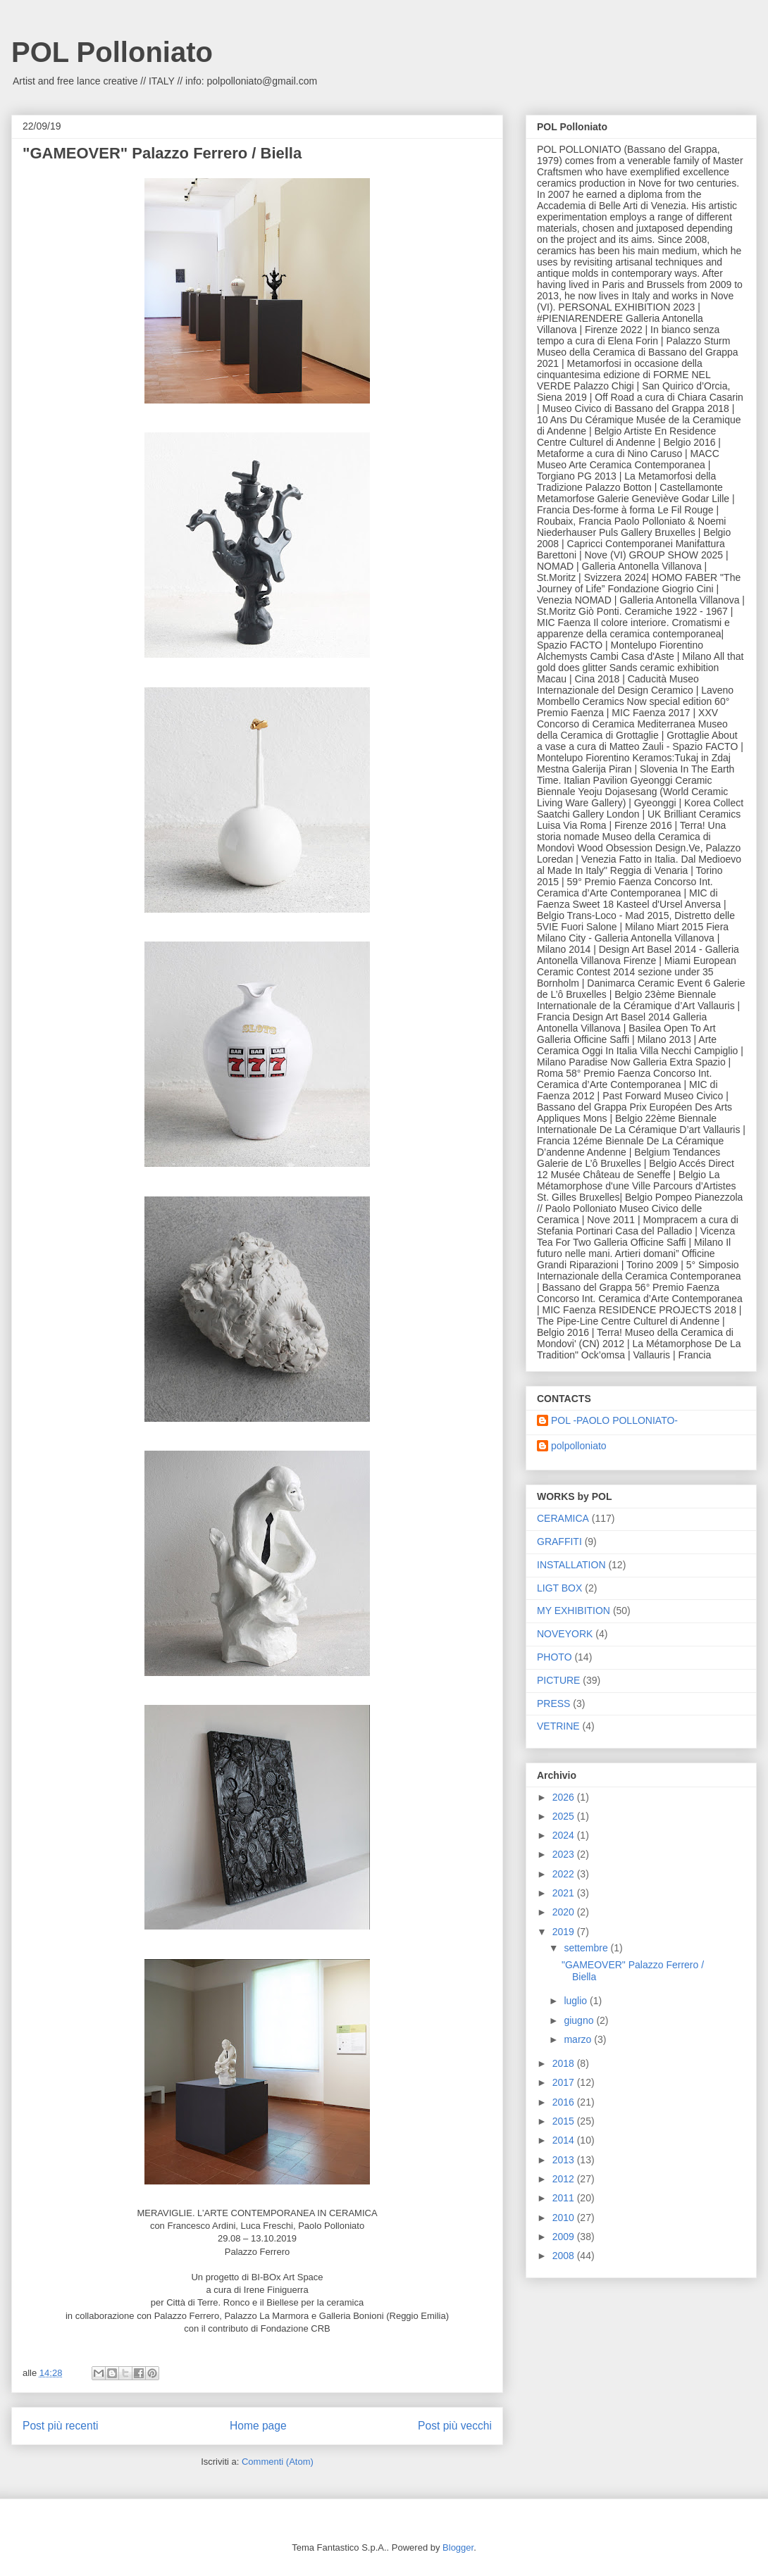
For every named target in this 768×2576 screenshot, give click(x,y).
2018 (564, 2063)
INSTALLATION (571, 1564)
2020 (564, 1912)
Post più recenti (60, 2426)
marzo (579, 2039)
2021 (564, 1893)
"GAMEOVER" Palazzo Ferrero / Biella (162, 153)
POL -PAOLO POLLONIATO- (614, 1420)
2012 (564, 2178)
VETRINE (558, 1726)
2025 (564, 1816)
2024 (564, 1835)
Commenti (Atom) (278, 2461)
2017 (564, 2082)
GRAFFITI (559, 1541)
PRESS (553, 1703)
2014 (564, 2140)
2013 (564, 2159)
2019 (564, 1931)
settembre (587, 1947)
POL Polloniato (112, 52)
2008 (564, 2255)
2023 (564, 1854)
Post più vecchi (455, 2426)
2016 (564, 2102)
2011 (564, 2197)
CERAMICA (563, 1518)
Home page (258, 2426)
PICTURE (558, 1680)
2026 (564, 1797)
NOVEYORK (565, 1633)
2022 (564, 1874)
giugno (580, 2020)
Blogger (457, 2547)
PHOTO (554, 1657)
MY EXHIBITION (573, 1610)
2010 (564, 2217)
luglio (577, 2000)
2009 (564, 2236)
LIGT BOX (559, 1588)
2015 (564, 2121)
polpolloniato (579, 1445)
